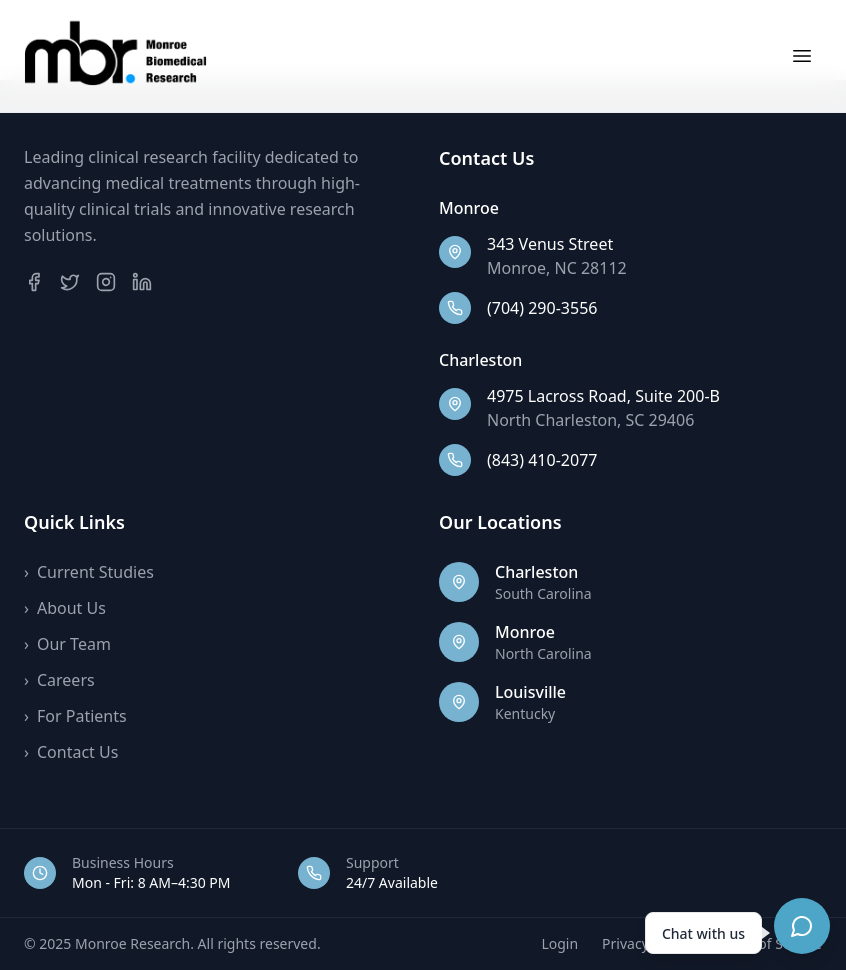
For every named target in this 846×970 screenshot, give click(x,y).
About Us (65, 608)
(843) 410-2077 (542, 460)
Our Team (67, 644)
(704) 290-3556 (542, 308)
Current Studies (89, 572)
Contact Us (71, 752)
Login (559, 943)
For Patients (75, 716)
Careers (59, 680)
